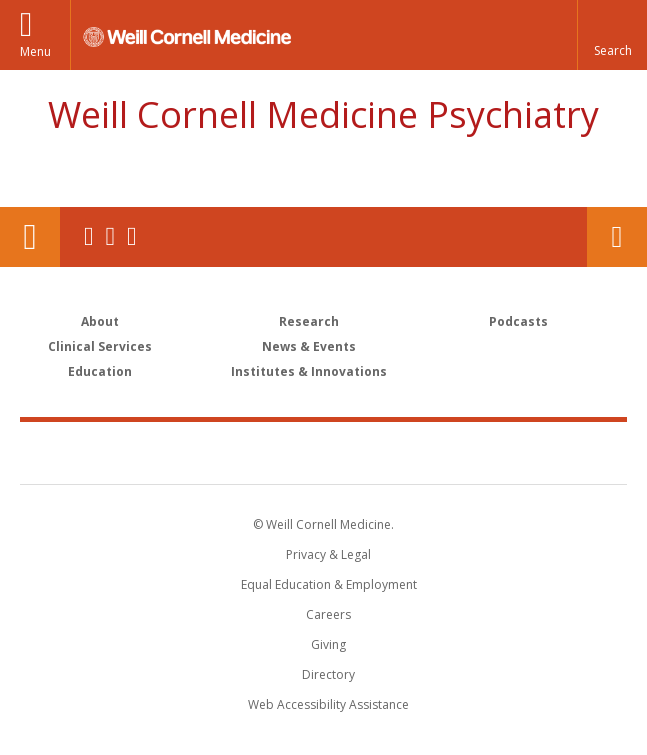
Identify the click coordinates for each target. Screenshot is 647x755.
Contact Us (617, 237)
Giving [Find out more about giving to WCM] (328, 644)
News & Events (309, 346)
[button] (612, 35)
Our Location (30, 237)
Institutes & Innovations (309, 371)
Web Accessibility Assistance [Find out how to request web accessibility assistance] (328, 704)
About (100, 321)
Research (309, 321)
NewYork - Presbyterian (460, 452)
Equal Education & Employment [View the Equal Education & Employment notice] (329, 584)
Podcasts (518, 321)
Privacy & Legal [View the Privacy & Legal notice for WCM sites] (328, 554)
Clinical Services (100, 346)
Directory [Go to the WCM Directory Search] (328, 674)
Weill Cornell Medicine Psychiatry (323, 114)
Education (100, 371)
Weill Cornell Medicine (207, 452)
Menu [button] (35, 51)
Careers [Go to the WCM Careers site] (328, 614)
